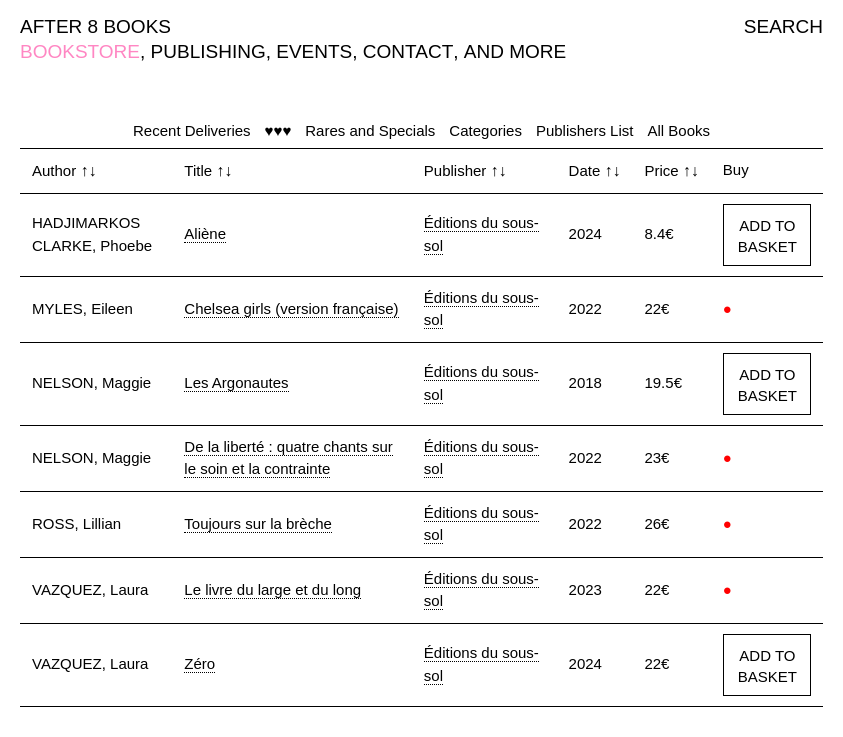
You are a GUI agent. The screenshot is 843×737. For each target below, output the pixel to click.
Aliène (205, 233)
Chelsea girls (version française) (291, 308)
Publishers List (585, 130)
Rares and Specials (370, 130)
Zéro (199, 663)
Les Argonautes (236, 382)
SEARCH (783, 26)
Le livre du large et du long (272, 589)
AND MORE (515, 51)
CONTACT (408, 51)
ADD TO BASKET (767, 236)
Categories (485, 130)
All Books (678, 130)
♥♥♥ (278, 130)
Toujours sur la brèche (258, 523)
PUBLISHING (208, 51)
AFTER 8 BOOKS (95, 26)
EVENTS (314, 51)
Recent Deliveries (192, 130)
